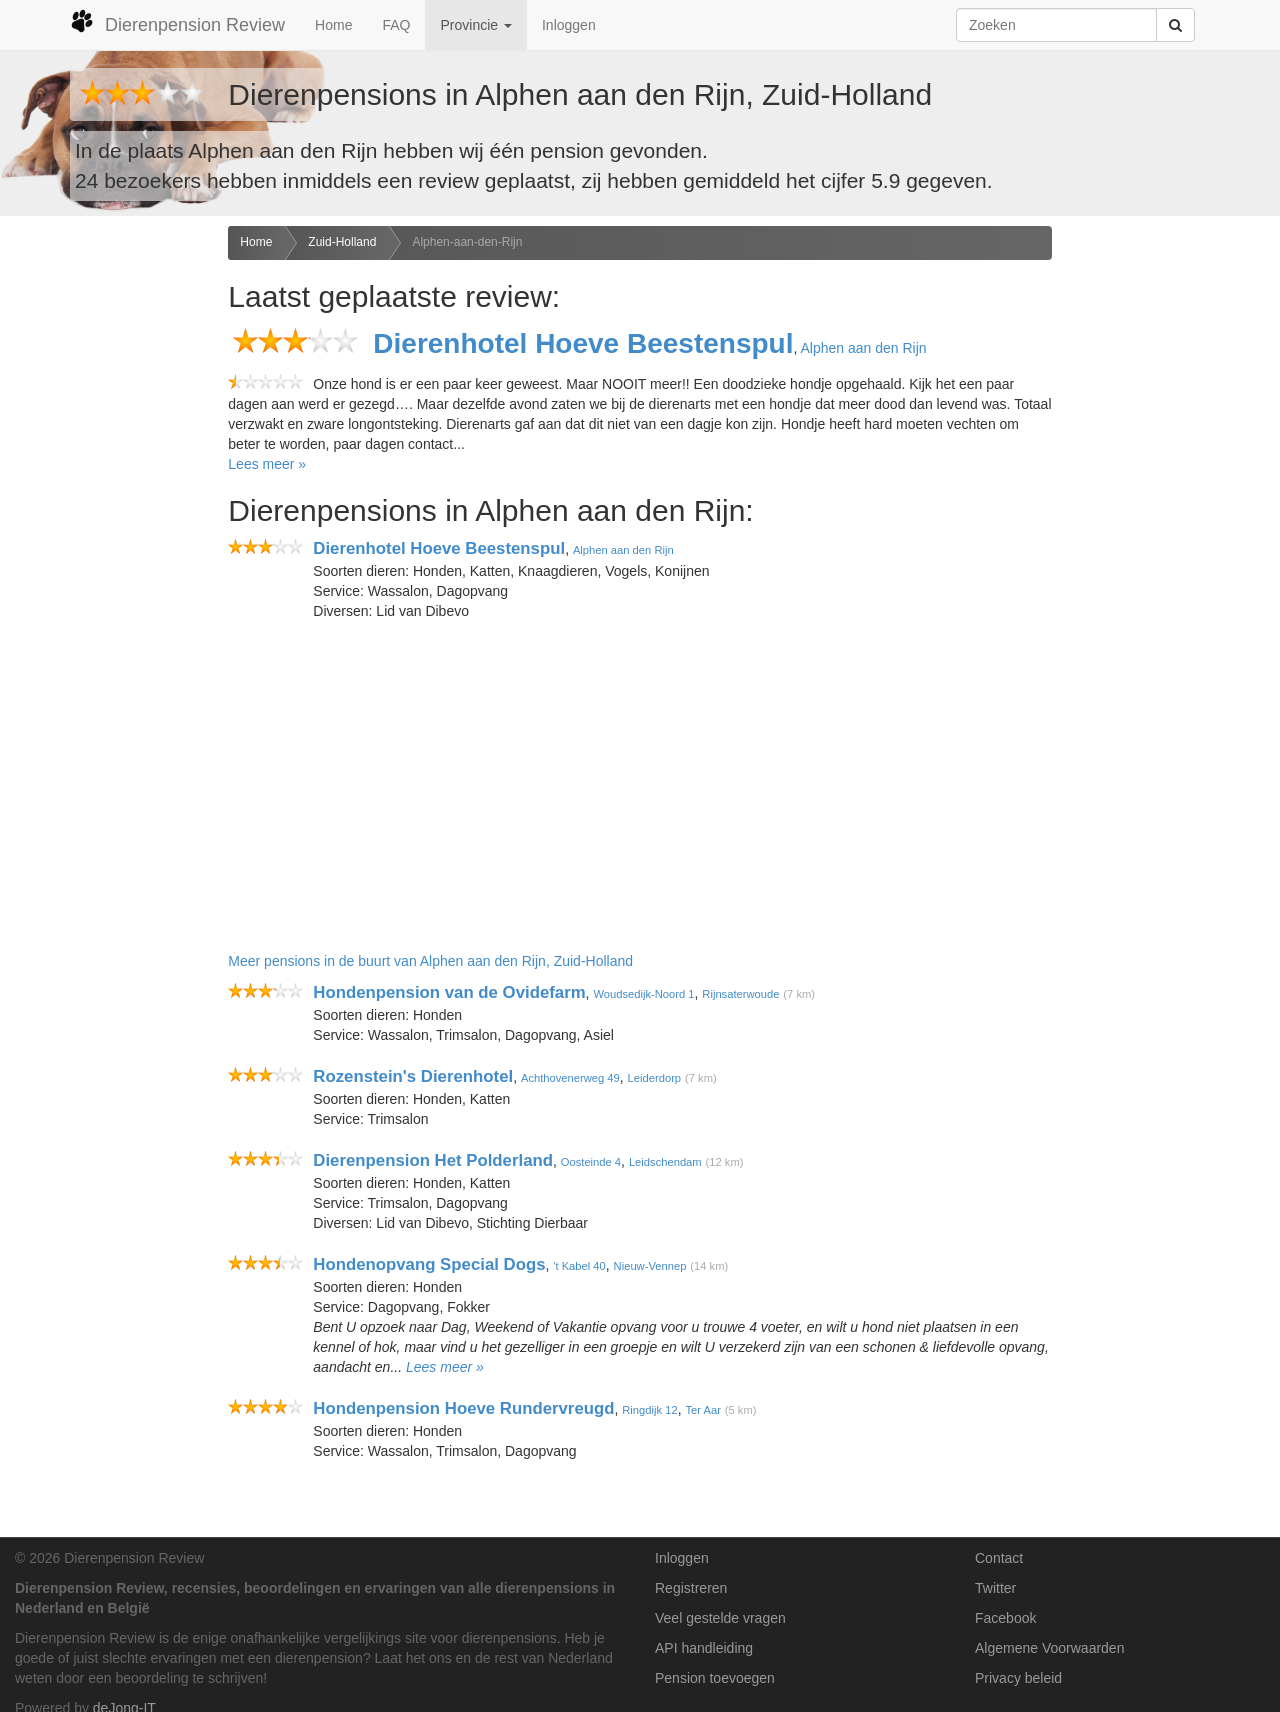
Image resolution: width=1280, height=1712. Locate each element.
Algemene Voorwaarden (1049, 1648)
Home (333, 25)
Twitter (995, 1588)
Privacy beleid (1018, 1678)
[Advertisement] (106, 541)
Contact (999, 1558)
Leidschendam (665, 1162)
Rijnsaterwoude (740, 994)
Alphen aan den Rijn (863, 348)
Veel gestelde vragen (720, 1618)
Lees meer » (267, 464)
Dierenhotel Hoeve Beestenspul (583, 343)
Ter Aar (702, 1410)
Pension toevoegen (715, 1678)
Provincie (475, 25)
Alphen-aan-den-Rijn (467, 242)
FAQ (396, 25)
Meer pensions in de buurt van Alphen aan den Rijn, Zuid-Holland (430, 961)
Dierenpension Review (177, 22)
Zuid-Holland (342, 242)
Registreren (691, 1588)
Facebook (1005, 1618)
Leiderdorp (655, 1078)
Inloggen (569, 25)
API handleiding (704, 1648)
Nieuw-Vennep (650, 1266)
